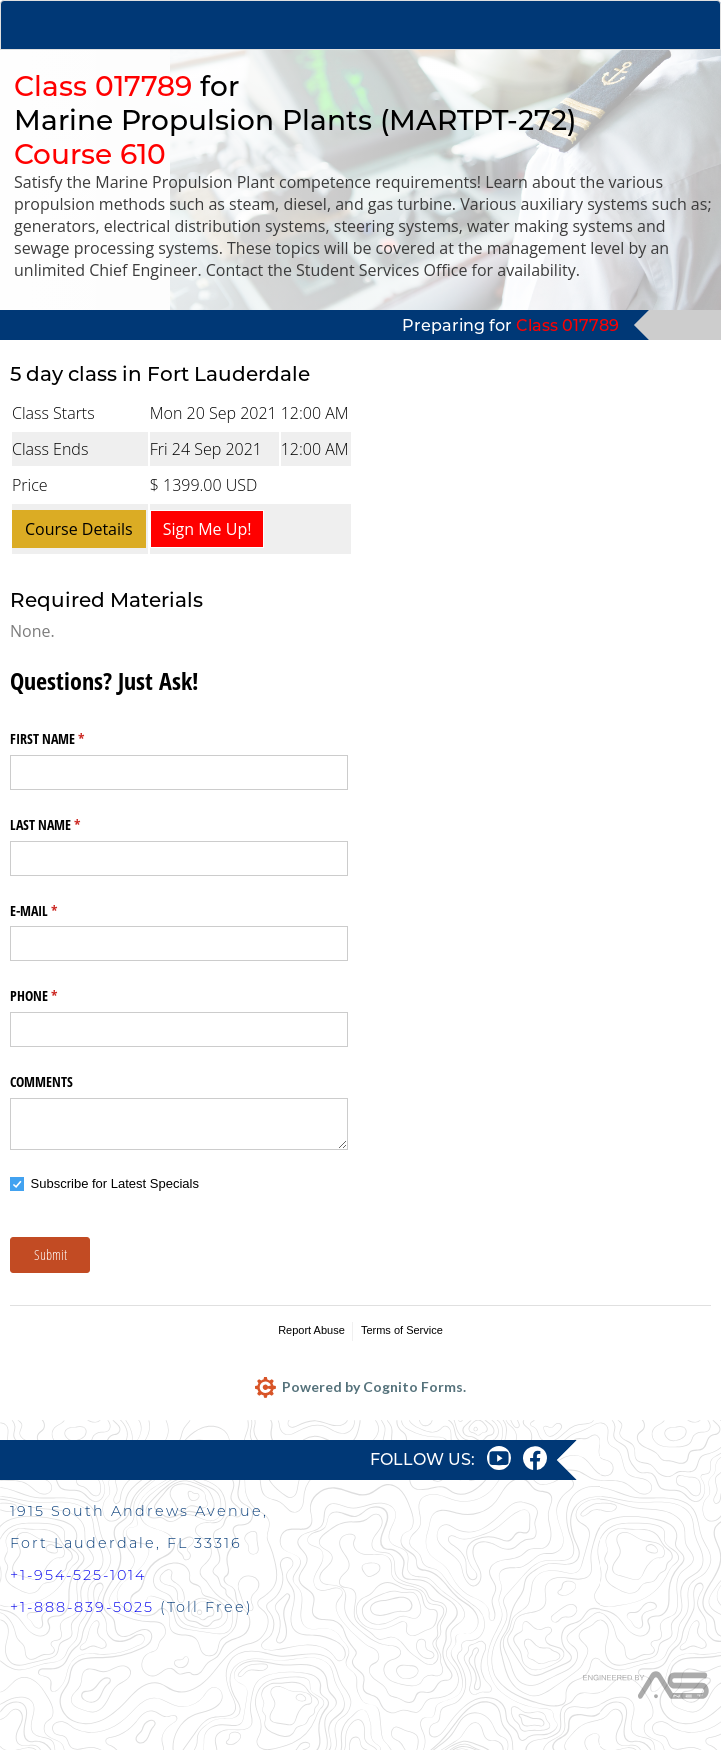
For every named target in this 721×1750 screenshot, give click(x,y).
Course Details (79, 529)
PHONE (57, 996)
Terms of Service (402, 1330)
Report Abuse (311, 1330)
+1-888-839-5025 (82, 1607)
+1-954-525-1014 (78, 1575)
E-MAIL (57, 911)
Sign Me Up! (207, 529)
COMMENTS (41, 1081)
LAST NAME (68, 825)
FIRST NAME (70, 739)
